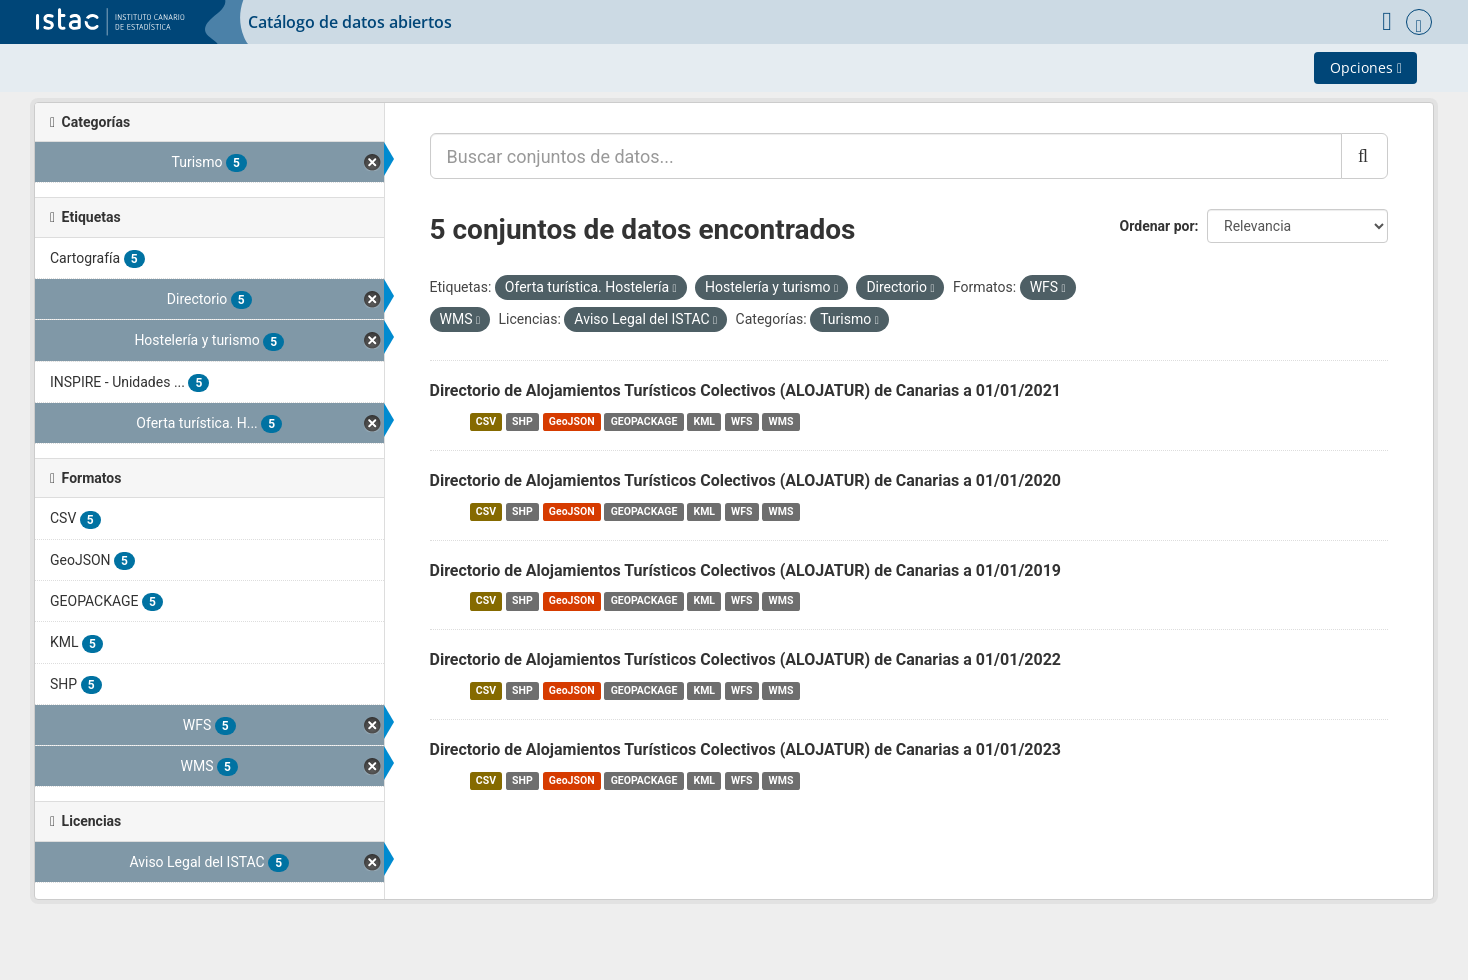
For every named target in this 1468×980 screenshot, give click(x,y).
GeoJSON (572, 421)
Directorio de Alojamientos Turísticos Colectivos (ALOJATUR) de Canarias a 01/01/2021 (746, 390)
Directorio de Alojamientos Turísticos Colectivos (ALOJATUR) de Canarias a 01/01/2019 (746, 570)
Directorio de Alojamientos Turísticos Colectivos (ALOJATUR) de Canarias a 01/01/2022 (746, 659)
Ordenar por (1157, 226)
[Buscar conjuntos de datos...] (886, 156)
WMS (781, 421)
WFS (741, 421)
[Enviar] (1364, 156)
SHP (522, 421)
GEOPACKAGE (644, 421)
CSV (486, 421)
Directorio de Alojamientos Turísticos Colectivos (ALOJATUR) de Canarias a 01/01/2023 (746, 749)
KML (704, 421)
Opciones (1366, 67)
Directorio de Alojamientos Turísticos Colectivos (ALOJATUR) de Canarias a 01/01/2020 (746, 480)
